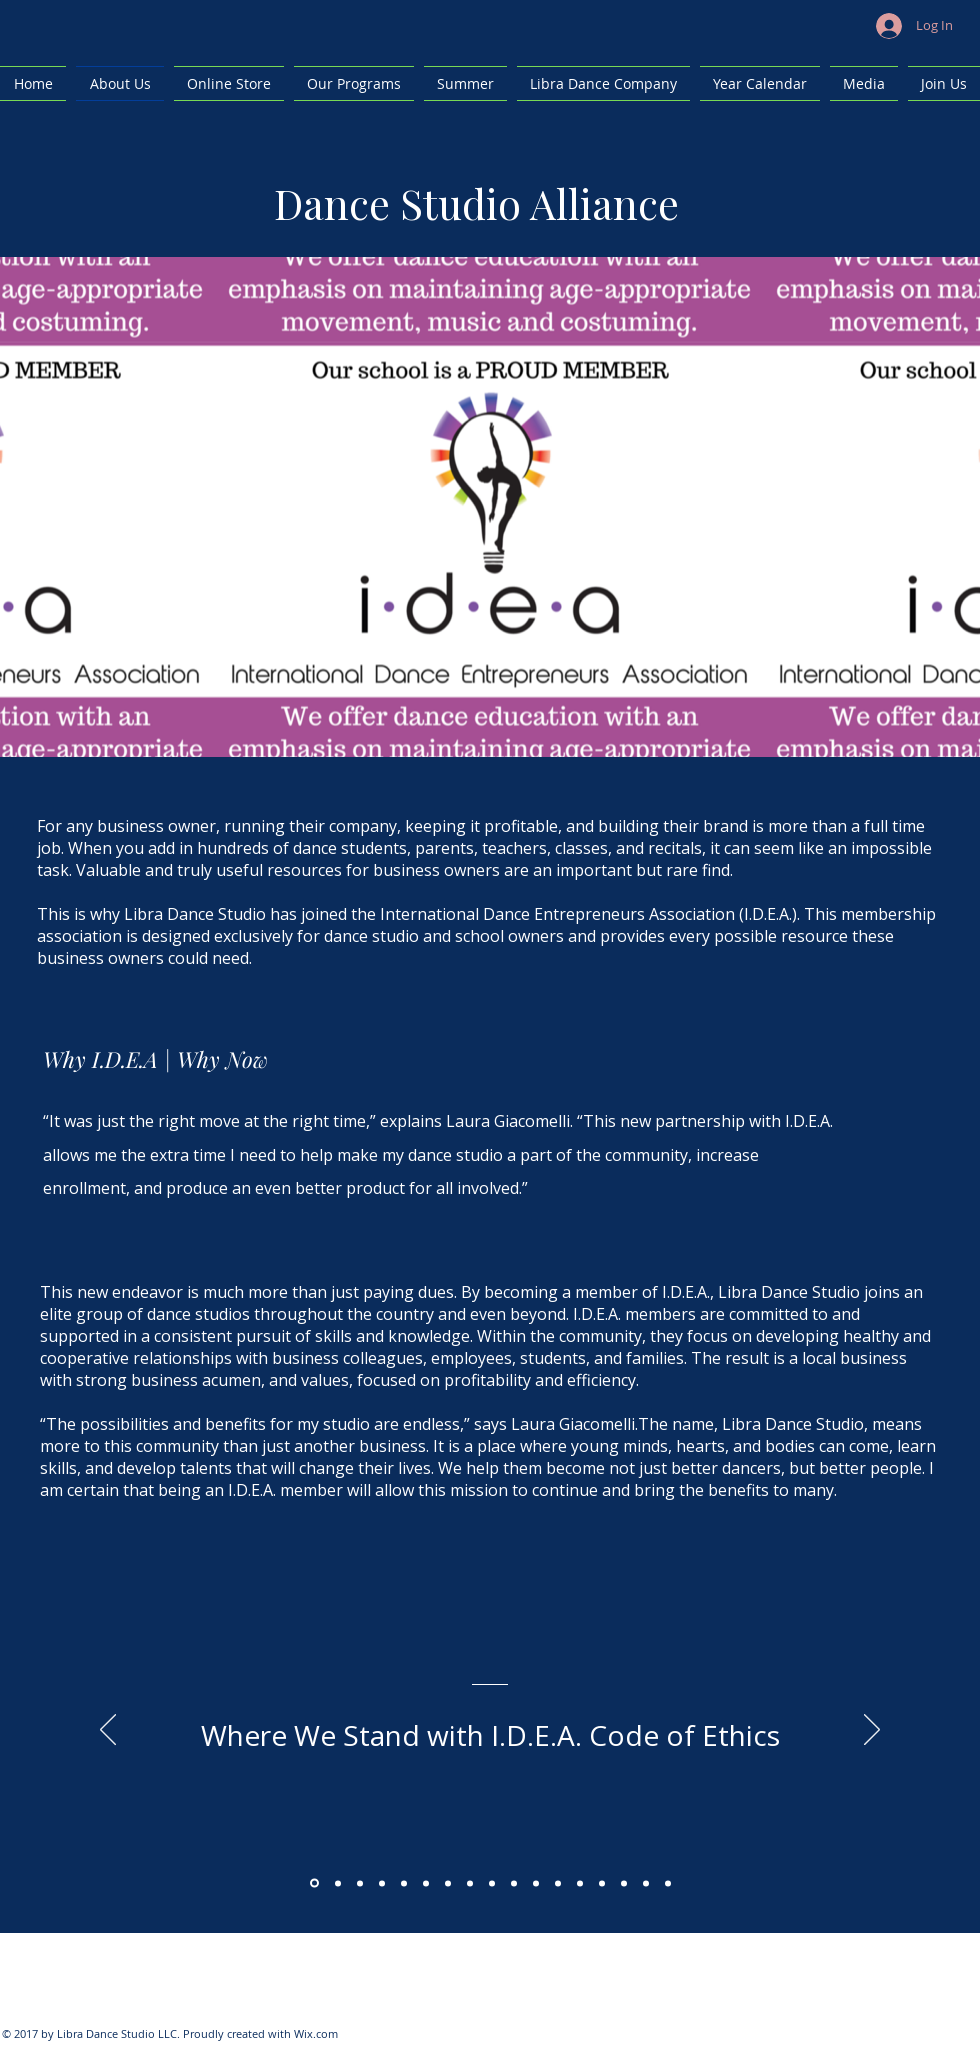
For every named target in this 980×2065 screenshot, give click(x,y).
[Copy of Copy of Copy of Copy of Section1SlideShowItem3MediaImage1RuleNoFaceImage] (448, 1883)
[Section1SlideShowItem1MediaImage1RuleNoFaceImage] (314, 1883)
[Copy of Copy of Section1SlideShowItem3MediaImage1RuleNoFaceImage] (404, 1883)
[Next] (872, 1731)
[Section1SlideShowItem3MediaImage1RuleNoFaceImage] (360, 1883)
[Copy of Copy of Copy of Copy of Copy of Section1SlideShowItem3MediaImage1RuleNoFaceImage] (470, 1883)
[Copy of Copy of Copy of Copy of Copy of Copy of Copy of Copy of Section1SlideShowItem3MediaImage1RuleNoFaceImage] (536, 1883)
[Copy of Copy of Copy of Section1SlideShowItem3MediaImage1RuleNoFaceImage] (426, 1883)
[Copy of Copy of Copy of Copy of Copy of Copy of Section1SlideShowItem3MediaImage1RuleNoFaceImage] (492, 1883)
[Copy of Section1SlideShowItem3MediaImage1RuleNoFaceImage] (382, 1883)
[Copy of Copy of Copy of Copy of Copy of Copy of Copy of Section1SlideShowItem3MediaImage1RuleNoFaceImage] (514, 1883)
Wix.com (316, 2033)
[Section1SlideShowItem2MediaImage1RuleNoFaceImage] (338, 1883)
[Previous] (108, 1731)
